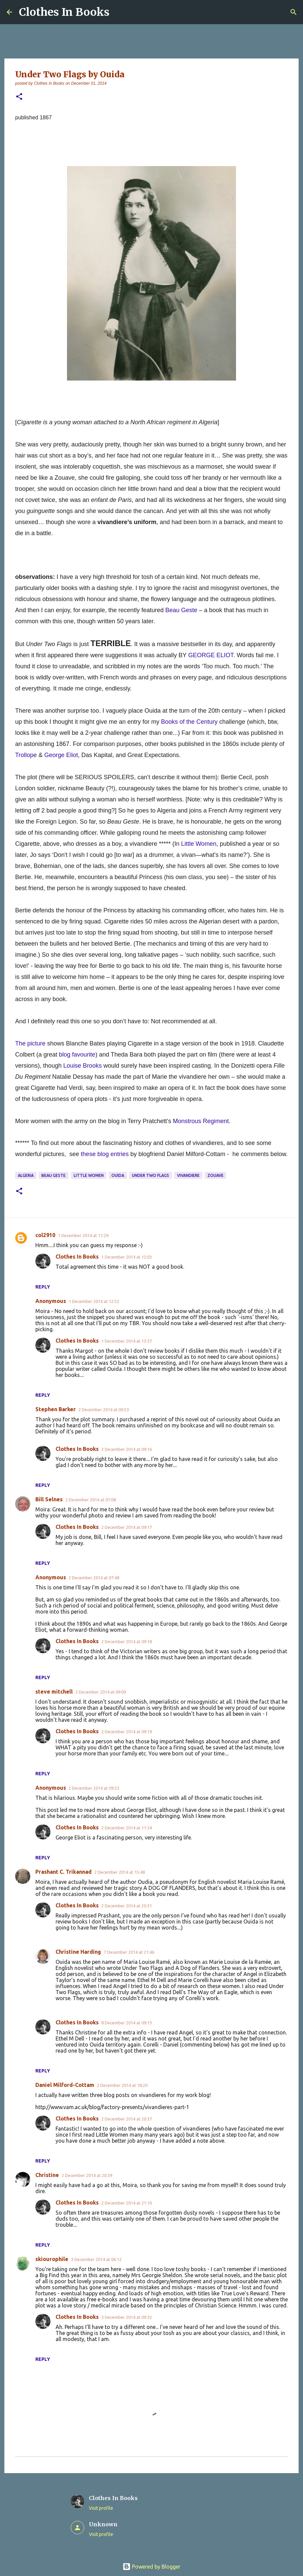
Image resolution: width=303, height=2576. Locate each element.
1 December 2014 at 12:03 (126, 1257)
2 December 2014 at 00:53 (103, 1409)
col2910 (45, 1235)
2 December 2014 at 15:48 (119, 1872)
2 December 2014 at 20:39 (87, 2175)
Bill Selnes (49, 1499)
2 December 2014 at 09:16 (126, 1449)
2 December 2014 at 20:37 (126, 2118)
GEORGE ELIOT (210, 655)
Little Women (198, 843)
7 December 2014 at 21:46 (129, 1952)
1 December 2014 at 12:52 (94, 1301)
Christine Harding (78, 1952)
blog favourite (77, 1054)
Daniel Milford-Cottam (64, 2085)
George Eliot (61, 755)
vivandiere (188, 1175)
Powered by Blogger (151, 2567)
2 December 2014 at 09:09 (100, 1692)
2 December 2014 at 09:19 (126, 1731)
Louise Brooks (82, 1065)
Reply (42, 1287)
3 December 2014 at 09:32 (126, 2317)
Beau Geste (181, 610)
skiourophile (51, 2259)
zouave (215, 1175)
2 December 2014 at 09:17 (126, 1527)
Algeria (26, 1175)
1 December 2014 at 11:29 (83, 1235)
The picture (30, 1043)
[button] (19, 97)
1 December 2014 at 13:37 (126, 1341)
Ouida (117, 1175)
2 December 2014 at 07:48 (94, 1577)
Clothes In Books (64, 12)
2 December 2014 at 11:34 (126, 1827)
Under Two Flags (150, 1175)
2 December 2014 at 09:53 (94, 1788)
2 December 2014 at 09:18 (126, 1641)
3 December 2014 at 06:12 (96, 2259)
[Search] (294, 12)
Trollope (26, 755)
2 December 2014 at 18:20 (122, 2085)
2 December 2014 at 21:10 (126, 2203)
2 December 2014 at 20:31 (126, 1905)
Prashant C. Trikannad (63, 1872)
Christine (47, 2175)
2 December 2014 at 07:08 (90, 1499)
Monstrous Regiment (201, 1121)
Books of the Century (189, 721)
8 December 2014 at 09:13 (126, 2022)
